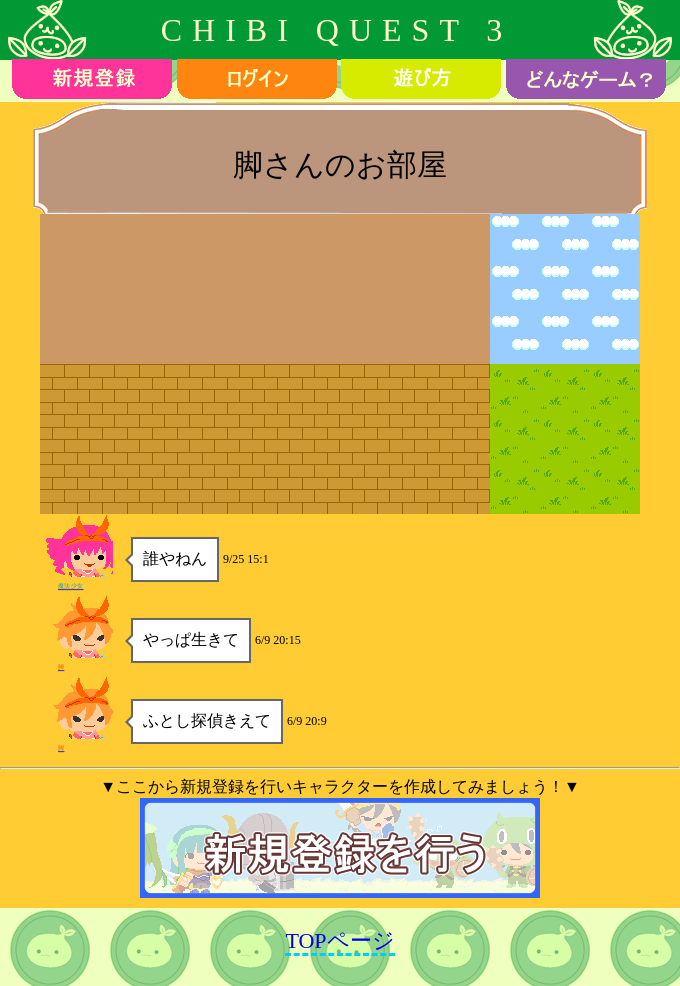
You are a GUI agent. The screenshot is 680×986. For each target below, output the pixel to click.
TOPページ (339, 940)
